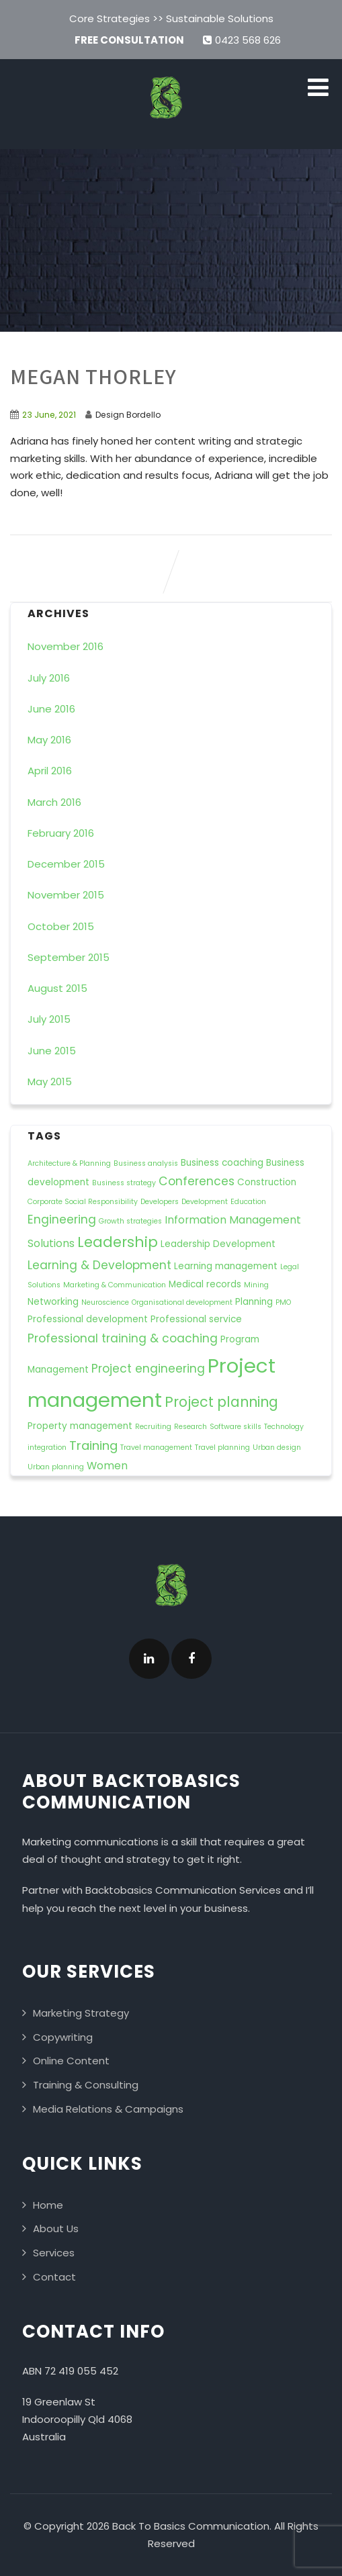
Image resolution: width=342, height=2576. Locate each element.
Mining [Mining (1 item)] (256, 1285)
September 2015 (69, 957)
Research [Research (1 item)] (190, 1427)
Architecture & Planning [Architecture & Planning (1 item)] (69, 1163)
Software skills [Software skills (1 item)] (235, 1427)
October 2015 (61, 926)
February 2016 (61, 833)
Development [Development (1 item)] (204, 1202)
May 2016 (49, 740)
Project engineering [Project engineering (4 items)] (148, 1369)
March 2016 (54, 802)
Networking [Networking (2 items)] (53, 1301)
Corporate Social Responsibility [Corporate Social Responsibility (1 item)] (83, 1202)
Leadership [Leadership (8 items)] (117, 1242)
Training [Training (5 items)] (93, 1445)
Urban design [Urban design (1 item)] (277, 1447)
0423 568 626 (242, 40)
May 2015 (50, 1081)
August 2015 (57, 988)
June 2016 (51, 709)
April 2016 (50, 771)
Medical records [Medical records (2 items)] (205, 1284)
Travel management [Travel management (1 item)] (156, 1447)
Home (48, 2205)
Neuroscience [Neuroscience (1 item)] (105, 1302)
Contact (54, 2277)
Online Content (71, 2061)
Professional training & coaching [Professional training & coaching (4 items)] (123, 1338)
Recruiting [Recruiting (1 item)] (153, 1427)
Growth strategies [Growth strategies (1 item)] (130, 1221)
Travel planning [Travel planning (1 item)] (222, 1447)
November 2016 (65, 646)
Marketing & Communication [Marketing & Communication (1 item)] (114, 1285)
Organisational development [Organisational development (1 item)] (182, 1302)
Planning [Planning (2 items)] (254, 1301)
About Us (56, 2228)
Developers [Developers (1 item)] (159, 1202)
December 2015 (66, 864)
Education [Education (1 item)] (248, 1202)
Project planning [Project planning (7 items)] (221, 1402)
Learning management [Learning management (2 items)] (225, 1266)
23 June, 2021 (49, 414)
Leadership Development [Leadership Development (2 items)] (218, 1244)
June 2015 (52, 1051)
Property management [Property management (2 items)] (80, 1426)
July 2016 (49, 678)
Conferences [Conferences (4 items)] (196, 1181)
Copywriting (63, 2037)
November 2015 (66, 895)
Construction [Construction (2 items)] (266, 1182)
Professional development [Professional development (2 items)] (88, 1319)
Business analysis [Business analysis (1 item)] (146, 1163)
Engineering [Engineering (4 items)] (62, 1219)
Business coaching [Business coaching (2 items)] (222, 1162)
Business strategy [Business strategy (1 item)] (124, 1183)
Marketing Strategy (81, 2013)
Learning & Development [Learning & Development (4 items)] (99, 1265)
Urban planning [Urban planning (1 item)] (56, 1467)
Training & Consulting (85, 2085)
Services (54, 2253)
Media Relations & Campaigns (108, 2109)
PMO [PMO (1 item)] (283, 1302)
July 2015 (49, 1019)
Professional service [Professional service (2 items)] (196, 1319)
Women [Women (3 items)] (107, 1466)
